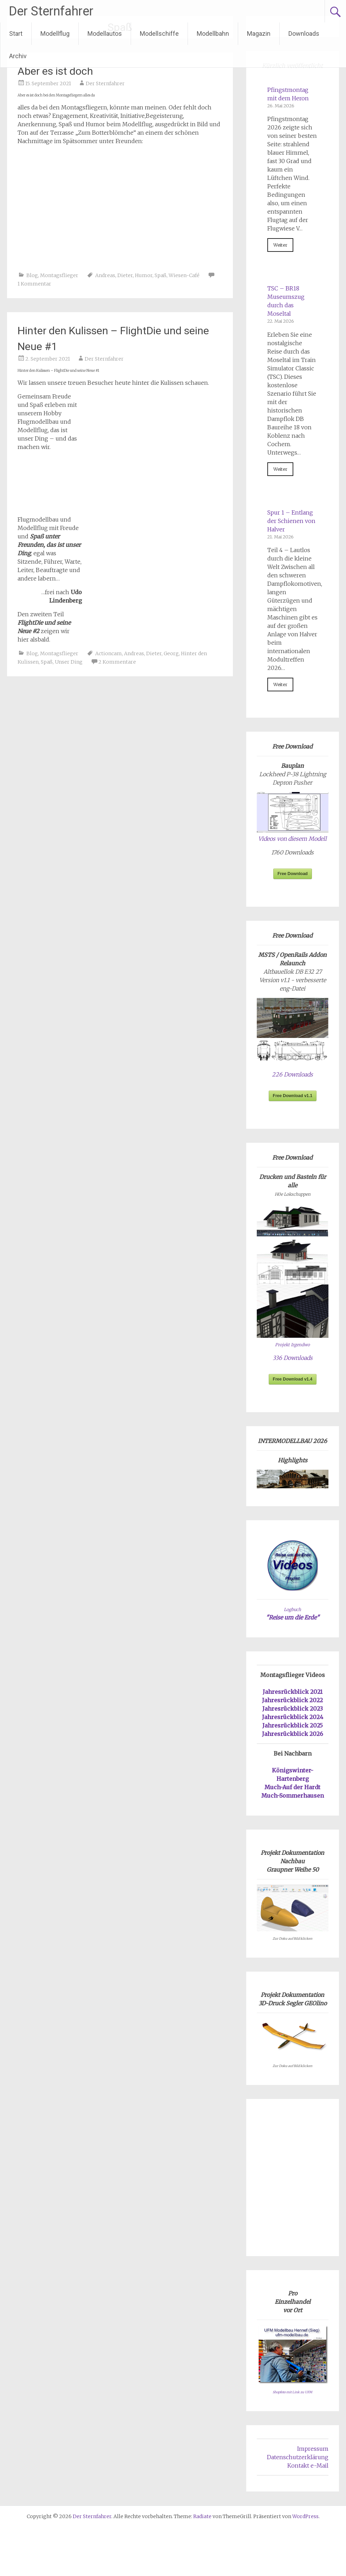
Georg (171, 653)
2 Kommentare (117, 662)
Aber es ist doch (55, 71)
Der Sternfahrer (51, 11)
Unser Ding (69, 662)
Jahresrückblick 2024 (292, 1716)
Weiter (280, 245)
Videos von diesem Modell (292, 838)
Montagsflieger (59, 275)
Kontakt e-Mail (307, 2465)
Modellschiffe (159, 33)
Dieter (125, 275)
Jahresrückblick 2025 (292, 1725)
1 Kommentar (34, 284)
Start (15, 33)
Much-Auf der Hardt (292, 1787)
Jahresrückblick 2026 (292, 1733)
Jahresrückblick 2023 (292, 1708)
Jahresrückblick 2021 (292, 1691)
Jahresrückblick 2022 (292, 1700)
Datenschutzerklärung (297, 2457)
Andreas (105, 275)
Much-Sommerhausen (292, 1795)
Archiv (18, 56)
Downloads (303, 33)
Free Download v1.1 (293, 1095)
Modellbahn (213, 33)
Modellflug (55, 33)
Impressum (312, 2448)
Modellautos (104, 33)
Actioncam (108, 653)
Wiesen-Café (184, 275)
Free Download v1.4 (293, 1379)
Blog (32, 275)
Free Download (293, 873)
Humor (143, 275)
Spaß (161, 275)
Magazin (258, 33)
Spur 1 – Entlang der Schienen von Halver (291, 521)
